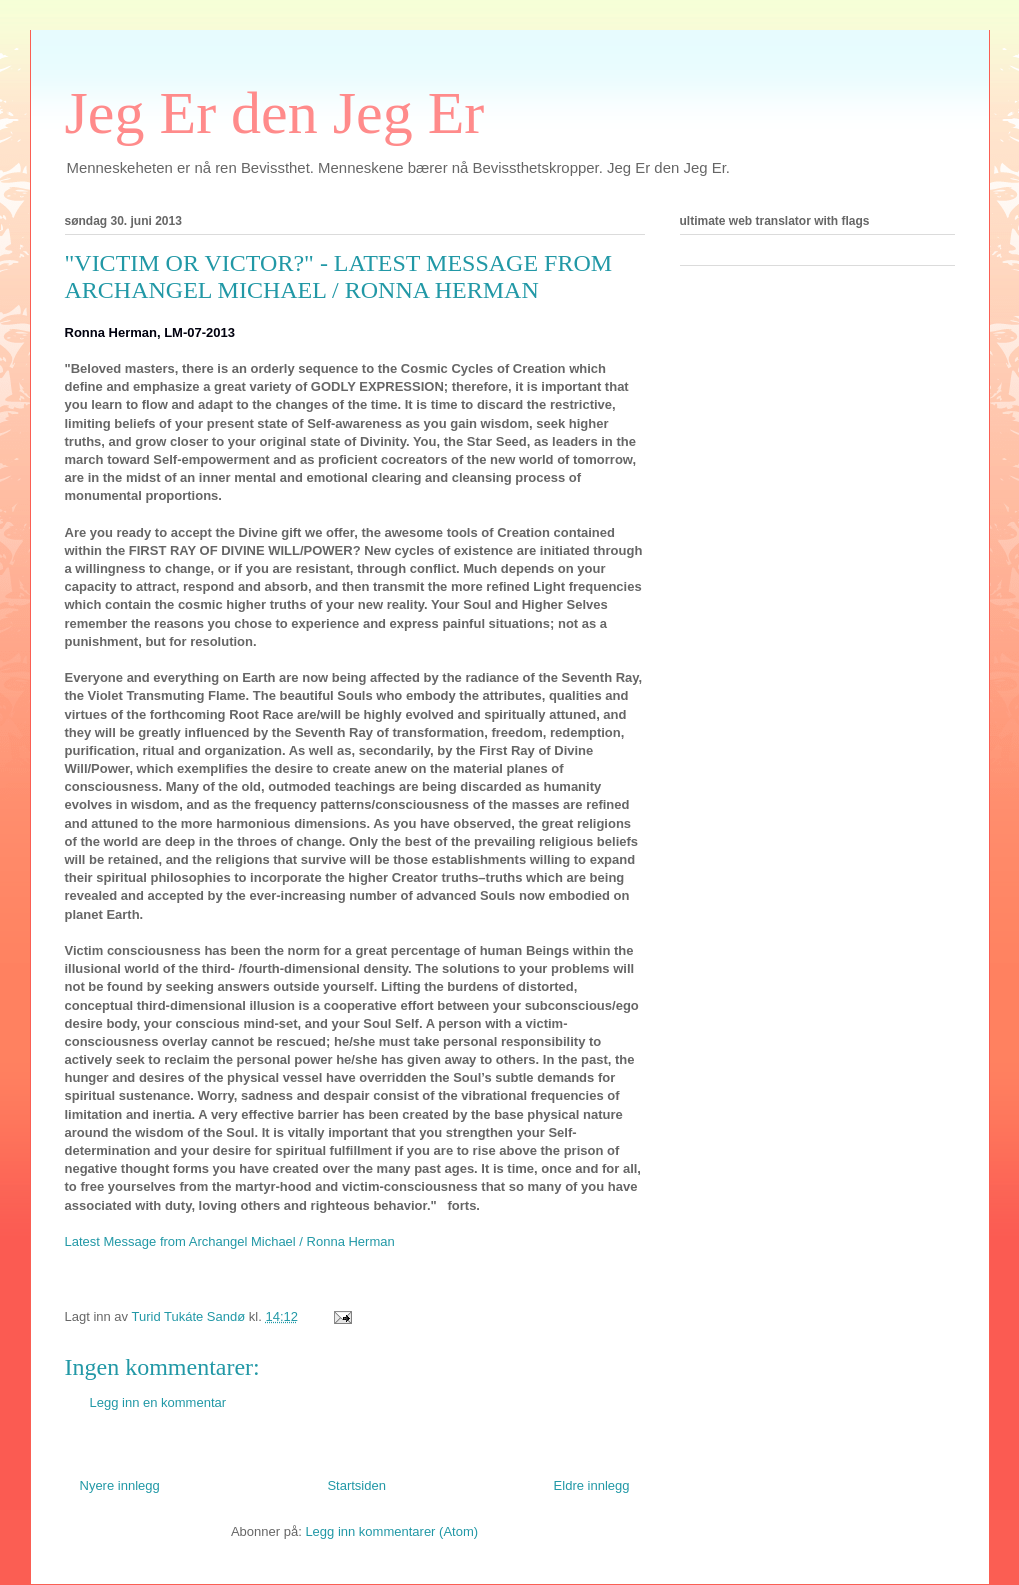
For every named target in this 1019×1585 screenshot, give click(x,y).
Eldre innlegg (592, 1485)
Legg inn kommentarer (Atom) (391, 1531)
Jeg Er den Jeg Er (275, 113)
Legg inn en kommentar (158, 1402)
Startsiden (356, 1485)
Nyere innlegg (120, 1485)
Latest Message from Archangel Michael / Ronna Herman (230, 1241)
